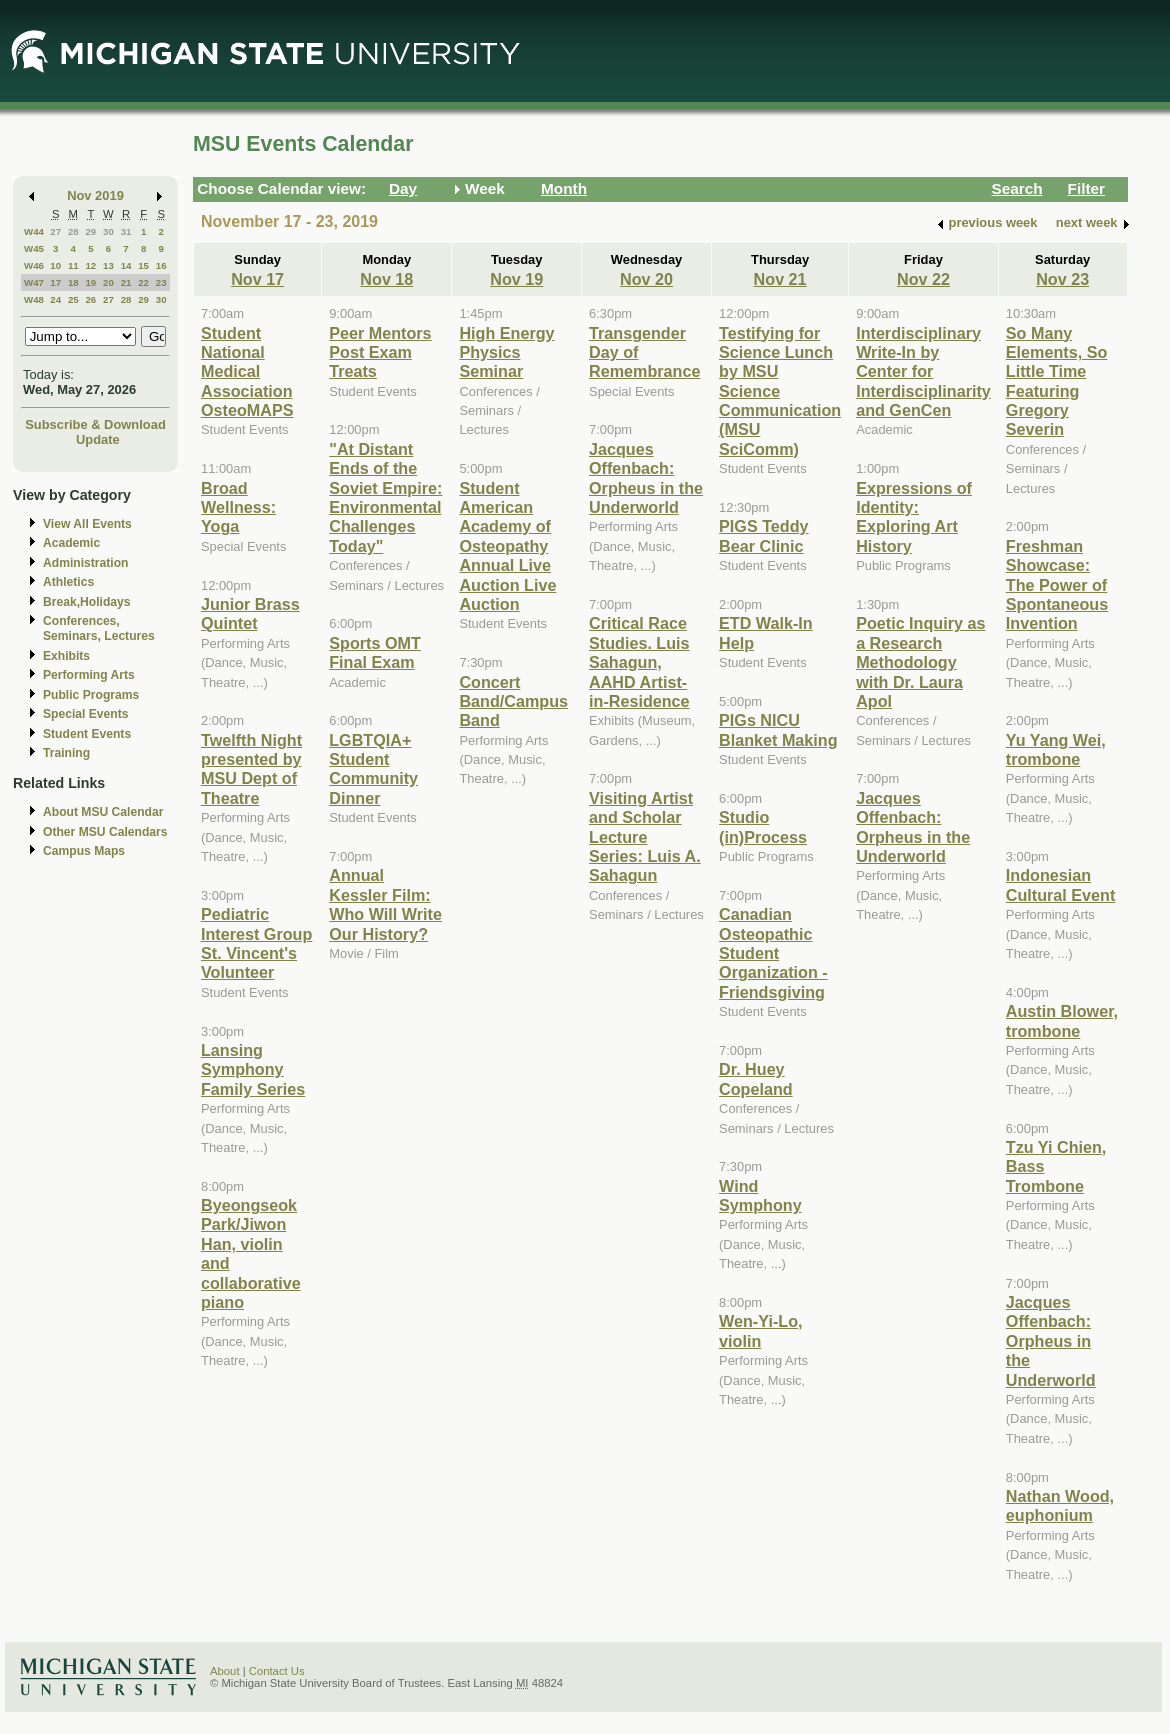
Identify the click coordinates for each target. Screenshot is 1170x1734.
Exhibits (66, 656)
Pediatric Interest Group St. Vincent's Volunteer (256, 943)
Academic (71, 543)
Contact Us (277, 1671)
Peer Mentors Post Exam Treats (380, 352)
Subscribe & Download (95, 424)
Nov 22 (923, 279)
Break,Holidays (87, 602)
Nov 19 (516, 279)
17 (55, 282)
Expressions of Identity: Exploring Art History (914, 517)
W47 (34, 282)
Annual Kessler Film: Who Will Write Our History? (385, 904)
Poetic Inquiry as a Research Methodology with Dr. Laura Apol (920, 662)
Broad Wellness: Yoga (238, 507)
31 (126, 231)
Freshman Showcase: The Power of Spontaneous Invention (1057, 585)
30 (108, 231)
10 (55, 265)
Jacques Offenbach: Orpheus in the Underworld (646, 478)
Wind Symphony (760, 1195)
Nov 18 (386, 279)
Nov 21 (780, 279)
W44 (34, 231)
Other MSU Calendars (105, 832)
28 (73, 231)
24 (55, 299)
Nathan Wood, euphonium (1060, 1505)
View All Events (87, 524)
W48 (34, 299)
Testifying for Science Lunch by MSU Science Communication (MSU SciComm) (780, 391)
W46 (34, 265)
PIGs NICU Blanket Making (778, 729)
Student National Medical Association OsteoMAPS (247, 372)
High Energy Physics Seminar (506, 352)
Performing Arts (89, 675)
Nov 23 (1062, 279)
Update (98, 439)
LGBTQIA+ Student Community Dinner (373, 769)
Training (66, 753)
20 (108, 282)
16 (161, 265)
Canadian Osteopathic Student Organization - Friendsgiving (773, 953)
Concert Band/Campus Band (513, 701)
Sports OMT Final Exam (375, 652)
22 (143, 282)
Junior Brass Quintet (250, 613)
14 (126, 265)
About (225, 1671)
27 (55, 231)
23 (161, 282)
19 (90, 282)
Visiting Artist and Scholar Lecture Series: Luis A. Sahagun (645, 837)
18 (73, 282)
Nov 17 (257, 279)
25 (73, 299)
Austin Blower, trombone (1062, 1020)
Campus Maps (84, 851)
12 (90, 265)
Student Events (87, 734)
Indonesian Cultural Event (1061, 884)
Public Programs (91, 695)
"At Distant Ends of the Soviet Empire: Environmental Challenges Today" (385, 497)
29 (90, 231)
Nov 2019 (95, 195)
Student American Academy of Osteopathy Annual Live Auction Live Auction (507, 546)
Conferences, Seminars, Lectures (99, 628)
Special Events (85, 714)
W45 (34, 248)
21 (126, 282)
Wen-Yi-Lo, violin (760, 1330)
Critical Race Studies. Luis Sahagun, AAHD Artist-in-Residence (639, 662)
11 (73, 265)
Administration (85, 563)
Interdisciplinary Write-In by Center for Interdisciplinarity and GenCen (923, 372)
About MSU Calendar (103, 812)
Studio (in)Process (763, 826)
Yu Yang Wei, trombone (1056, 749)
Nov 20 (646, 279)
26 (90, 299)
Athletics (68, 582)
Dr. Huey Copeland (756, 1078)
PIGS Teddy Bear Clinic (763, 535)
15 (143, 265)
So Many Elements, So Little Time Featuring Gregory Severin (1056, 381)
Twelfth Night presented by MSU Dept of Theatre (251, 769)
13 (108, 265)
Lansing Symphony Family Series (253, 1069)
